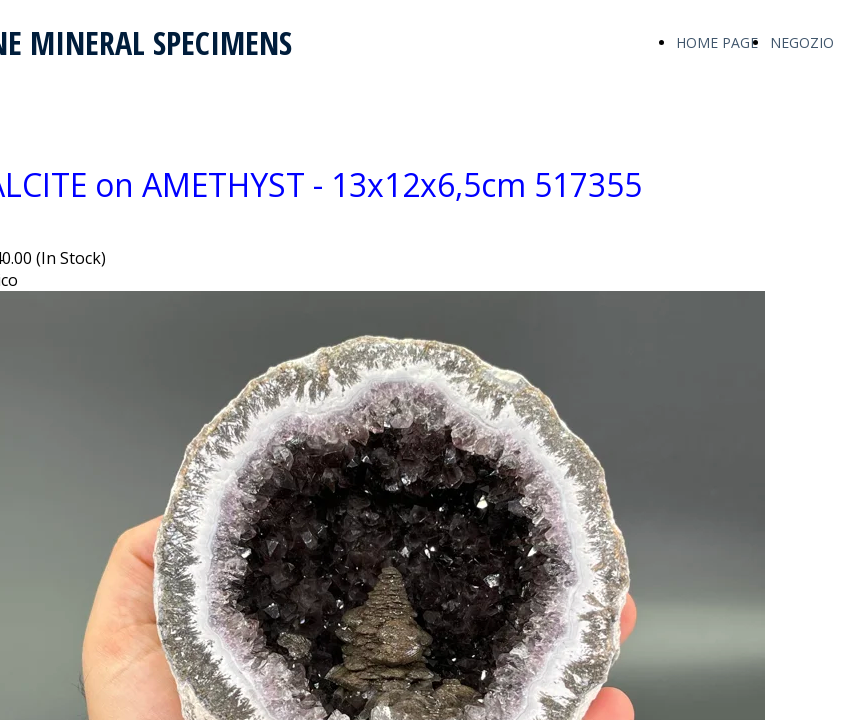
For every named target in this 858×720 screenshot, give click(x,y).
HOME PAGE (717, 42)
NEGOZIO (802, 42)
